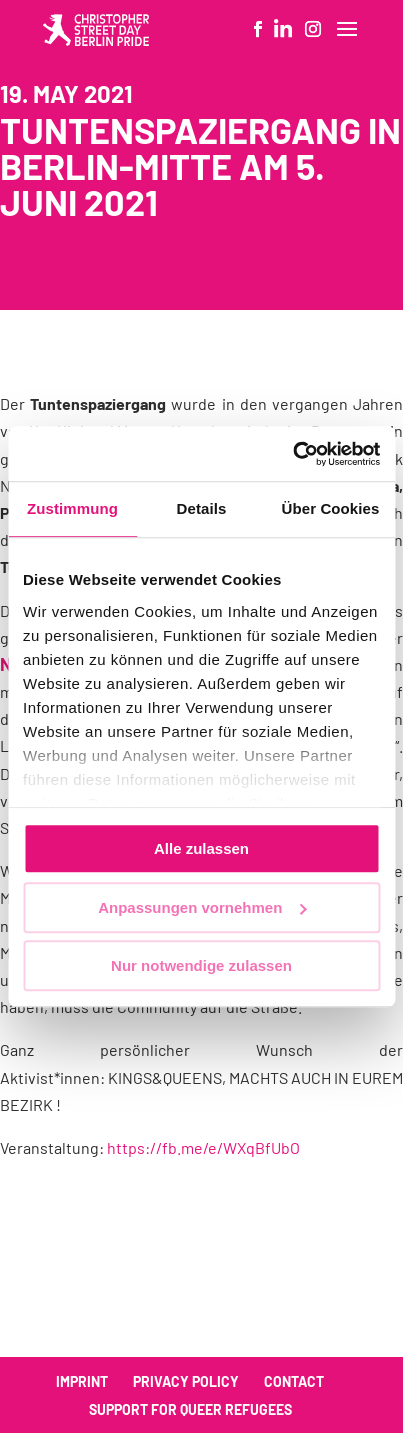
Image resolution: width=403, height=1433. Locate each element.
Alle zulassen (201, 848)
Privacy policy (186, 1381)
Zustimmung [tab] (72, 508)
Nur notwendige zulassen (201, 965)
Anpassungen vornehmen (202, 907)
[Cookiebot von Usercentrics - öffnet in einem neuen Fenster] (292, 454)
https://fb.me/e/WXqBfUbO (203, 1147)
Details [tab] (202, 508)
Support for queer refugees (190, 1409)
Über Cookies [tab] (331, 508)
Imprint (82, 1381)
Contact (294, 1381)
